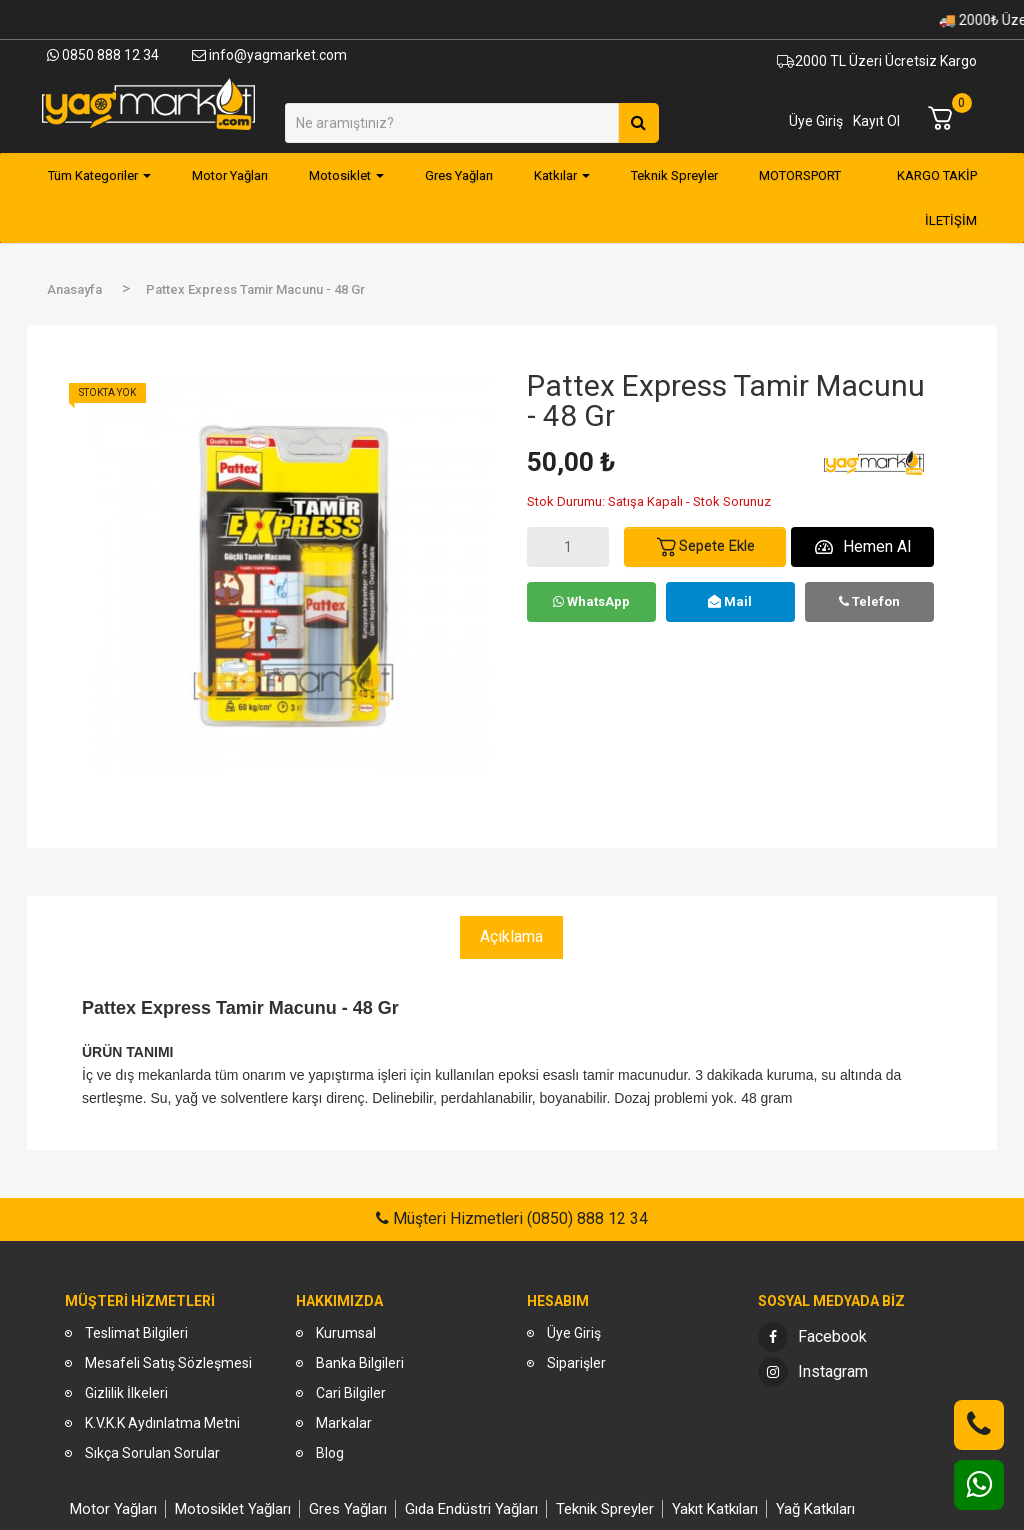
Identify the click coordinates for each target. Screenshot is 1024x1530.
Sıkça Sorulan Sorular (152, 1453)
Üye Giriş (816, 121)
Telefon (869, 601)
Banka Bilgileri (360, 1363)
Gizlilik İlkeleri (126, 1393)
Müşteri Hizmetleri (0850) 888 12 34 (518, 1218)
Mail (730, 601)
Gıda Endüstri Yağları (471, 1509)
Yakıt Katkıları (715, 1509)
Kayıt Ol (876, 121)
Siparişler (576, 1363)
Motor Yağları (113, 1509)
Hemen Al (863, 546)
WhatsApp (591, 601)
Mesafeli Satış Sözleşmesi (168, 1363)
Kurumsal (346, 1333)
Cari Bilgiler (351, 1393)
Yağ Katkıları (815, 1509)
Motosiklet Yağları (233, 1509)
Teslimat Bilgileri (136, 1333)
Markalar (344, 1423)
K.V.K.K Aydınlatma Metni (162, 1423)
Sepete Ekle (705, 547)
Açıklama (511, 936)
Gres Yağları (348, 1509)
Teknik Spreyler (605, 1509)
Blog (330, 1453)
